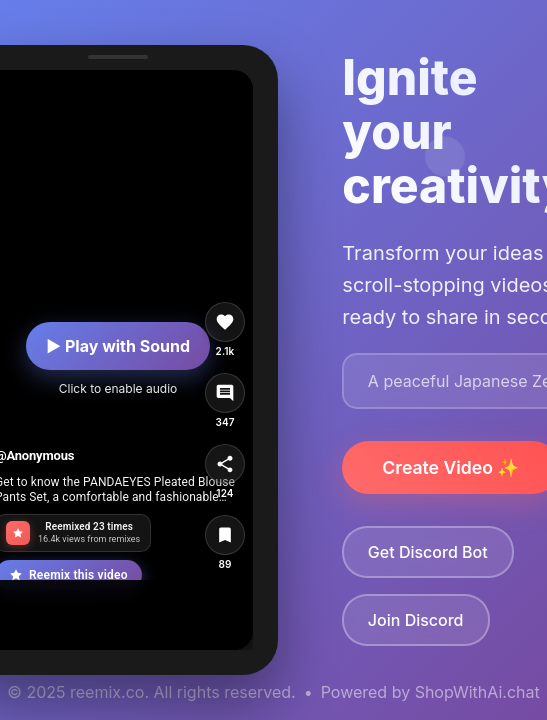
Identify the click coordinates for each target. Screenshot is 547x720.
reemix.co (107, 692)
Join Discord (416, 620)
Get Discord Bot (428, 552)
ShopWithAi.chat (477, 692)
